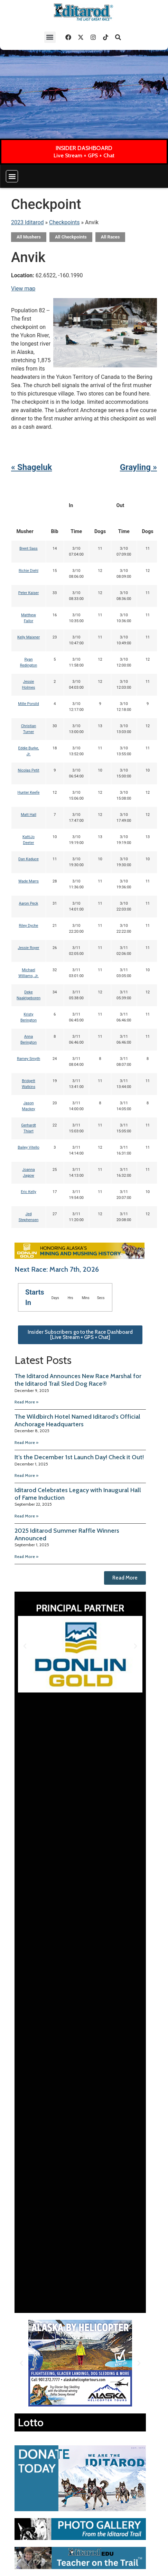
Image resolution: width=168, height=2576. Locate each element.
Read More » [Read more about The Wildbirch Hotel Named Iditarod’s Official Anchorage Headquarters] (26, 1442)
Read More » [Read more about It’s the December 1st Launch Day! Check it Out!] (26, 1475)
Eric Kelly (28, 1192)
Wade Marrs (28, 881)
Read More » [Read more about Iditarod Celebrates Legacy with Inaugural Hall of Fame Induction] (26, 1515)
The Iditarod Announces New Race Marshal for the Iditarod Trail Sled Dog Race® (78, 1379)
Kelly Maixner (28, 637)
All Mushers (29, 237)
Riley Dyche (28, 925)
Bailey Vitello (28, 1147)
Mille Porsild (28, 704)
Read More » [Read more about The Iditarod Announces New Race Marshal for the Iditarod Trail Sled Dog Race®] (26, 1401)
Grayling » (138, 467)
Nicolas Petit (28, 770)
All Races (110, 237)
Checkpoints (64, 222)
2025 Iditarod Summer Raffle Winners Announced (67, 1534)
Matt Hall (28, 814)
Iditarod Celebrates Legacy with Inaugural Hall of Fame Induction (78, 1494)
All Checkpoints (71, 237)
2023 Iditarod (27, 222)
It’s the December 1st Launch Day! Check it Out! (79, 1457)
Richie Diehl (28, 570)
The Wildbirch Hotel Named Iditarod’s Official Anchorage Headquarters (77, 1420)
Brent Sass (28, 548)
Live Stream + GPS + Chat (84, 155)
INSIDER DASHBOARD (84, 148)
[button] (50, 37)
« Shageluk (31, 467)
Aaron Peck (28, 903)
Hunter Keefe (29, 792)
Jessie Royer (28, 948)
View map (23, 288)
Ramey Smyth (28, 1058)
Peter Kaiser (28, 593)
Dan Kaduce (28, 859)
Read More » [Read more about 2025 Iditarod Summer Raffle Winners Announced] (26, 1556)
